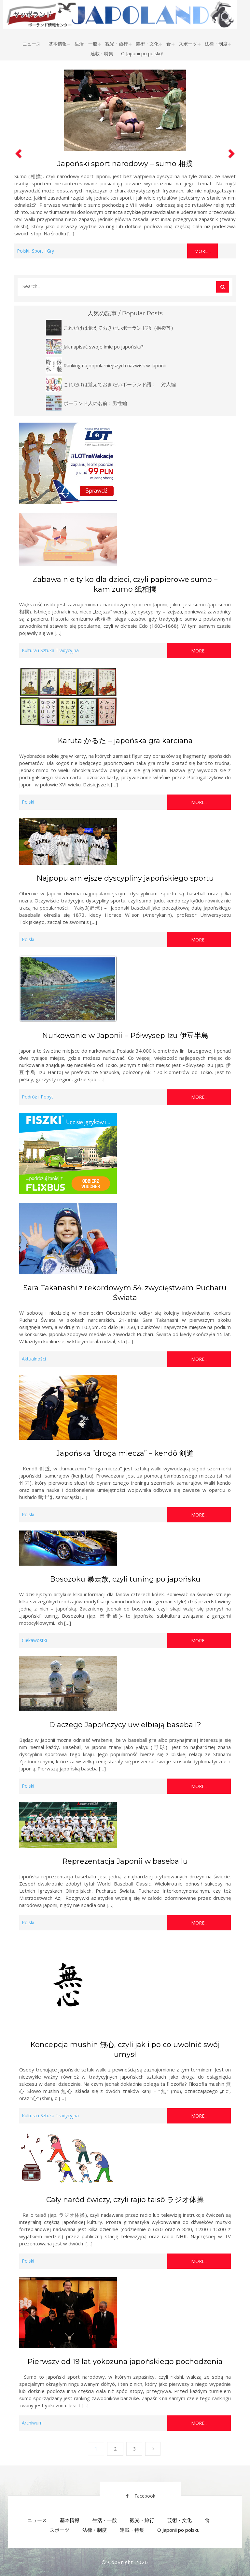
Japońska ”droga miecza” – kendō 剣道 (125, 1453)
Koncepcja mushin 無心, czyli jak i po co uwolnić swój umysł (125, 2049)
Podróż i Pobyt (37, 1097)
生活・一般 (86, 44)
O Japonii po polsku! (142, 53)
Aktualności (34, 1359)
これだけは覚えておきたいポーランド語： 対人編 (119, 384)
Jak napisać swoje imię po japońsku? (103, 346)
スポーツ (188, 44)
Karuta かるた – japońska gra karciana (125, 740)
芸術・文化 (147, 44)
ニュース (31, 44)
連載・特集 (101, 53)
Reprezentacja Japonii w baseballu (125, 1861)
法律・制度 (216, 44)
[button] (17, 162)
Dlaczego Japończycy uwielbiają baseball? (125, 1724)
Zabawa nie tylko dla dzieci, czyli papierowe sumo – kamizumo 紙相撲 (125, 584)
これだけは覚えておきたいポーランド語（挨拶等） (119, 327)
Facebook (140, 2496)
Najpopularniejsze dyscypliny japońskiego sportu (125, 878)
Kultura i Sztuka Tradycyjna (50, 650)
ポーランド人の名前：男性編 (95, 403)
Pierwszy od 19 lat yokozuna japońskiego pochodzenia (125, 2361)
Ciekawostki (34, 1640)
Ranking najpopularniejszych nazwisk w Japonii (114, 365)
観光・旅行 (116, 44)
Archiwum (32, 2423)
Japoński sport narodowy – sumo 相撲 (125, 163)
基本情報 (58, 44)
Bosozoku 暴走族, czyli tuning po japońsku (125, 1579)
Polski (23, 251)
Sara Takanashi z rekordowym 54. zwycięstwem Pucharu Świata (125, 1292)
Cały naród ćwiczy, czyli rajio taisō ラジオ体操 (125, 2199)
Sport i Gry (43, 251)
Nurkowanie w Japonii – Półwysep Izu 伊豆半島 (125, 1035)
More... (202, 251)
